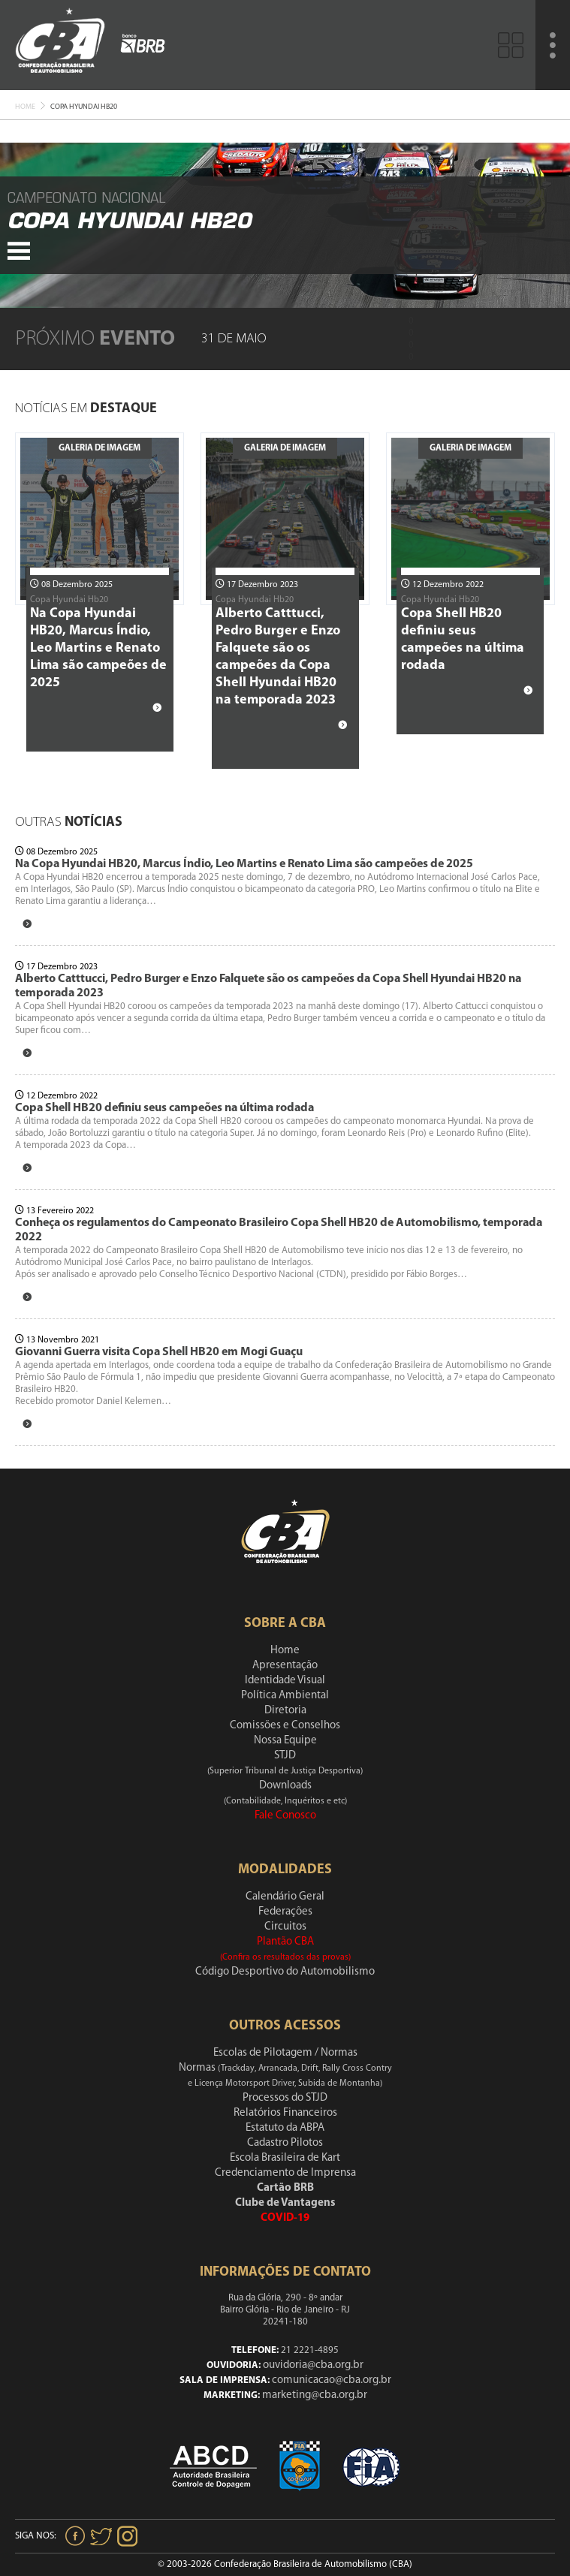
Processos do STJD (285, 2098)
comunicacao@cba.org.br (331, 2380)
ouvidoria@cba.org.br (313, 2365)
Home (25, 107)
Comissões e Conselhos (285, 1725)
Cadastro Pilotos (285, 2143)
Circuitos (285, 1927)
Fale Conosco (285, 1815)
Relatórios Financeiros (285, 2113)
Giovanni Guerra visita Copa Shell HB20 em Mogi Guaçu (159, 1352)
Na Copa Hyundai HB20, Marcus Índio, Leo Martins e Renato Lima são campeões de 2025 (98, 648)
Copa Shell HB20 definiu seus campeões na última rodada (164, 1108)
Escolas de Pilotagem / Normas (285, 2053)
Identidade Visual (285, 1680)
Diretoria (285, 1710)
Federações (285, 1912)
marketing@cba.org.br (314, 2395)
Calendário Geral (285, 1897)
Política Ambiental (285, 1695)
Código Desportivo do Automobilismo (285, 1972)
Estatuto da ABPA (285, 2128)
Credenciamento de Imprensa (285, 2173)
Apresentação (285, 1665)
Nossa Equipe (285, 1740)
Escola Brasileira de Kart (285, 2158)
